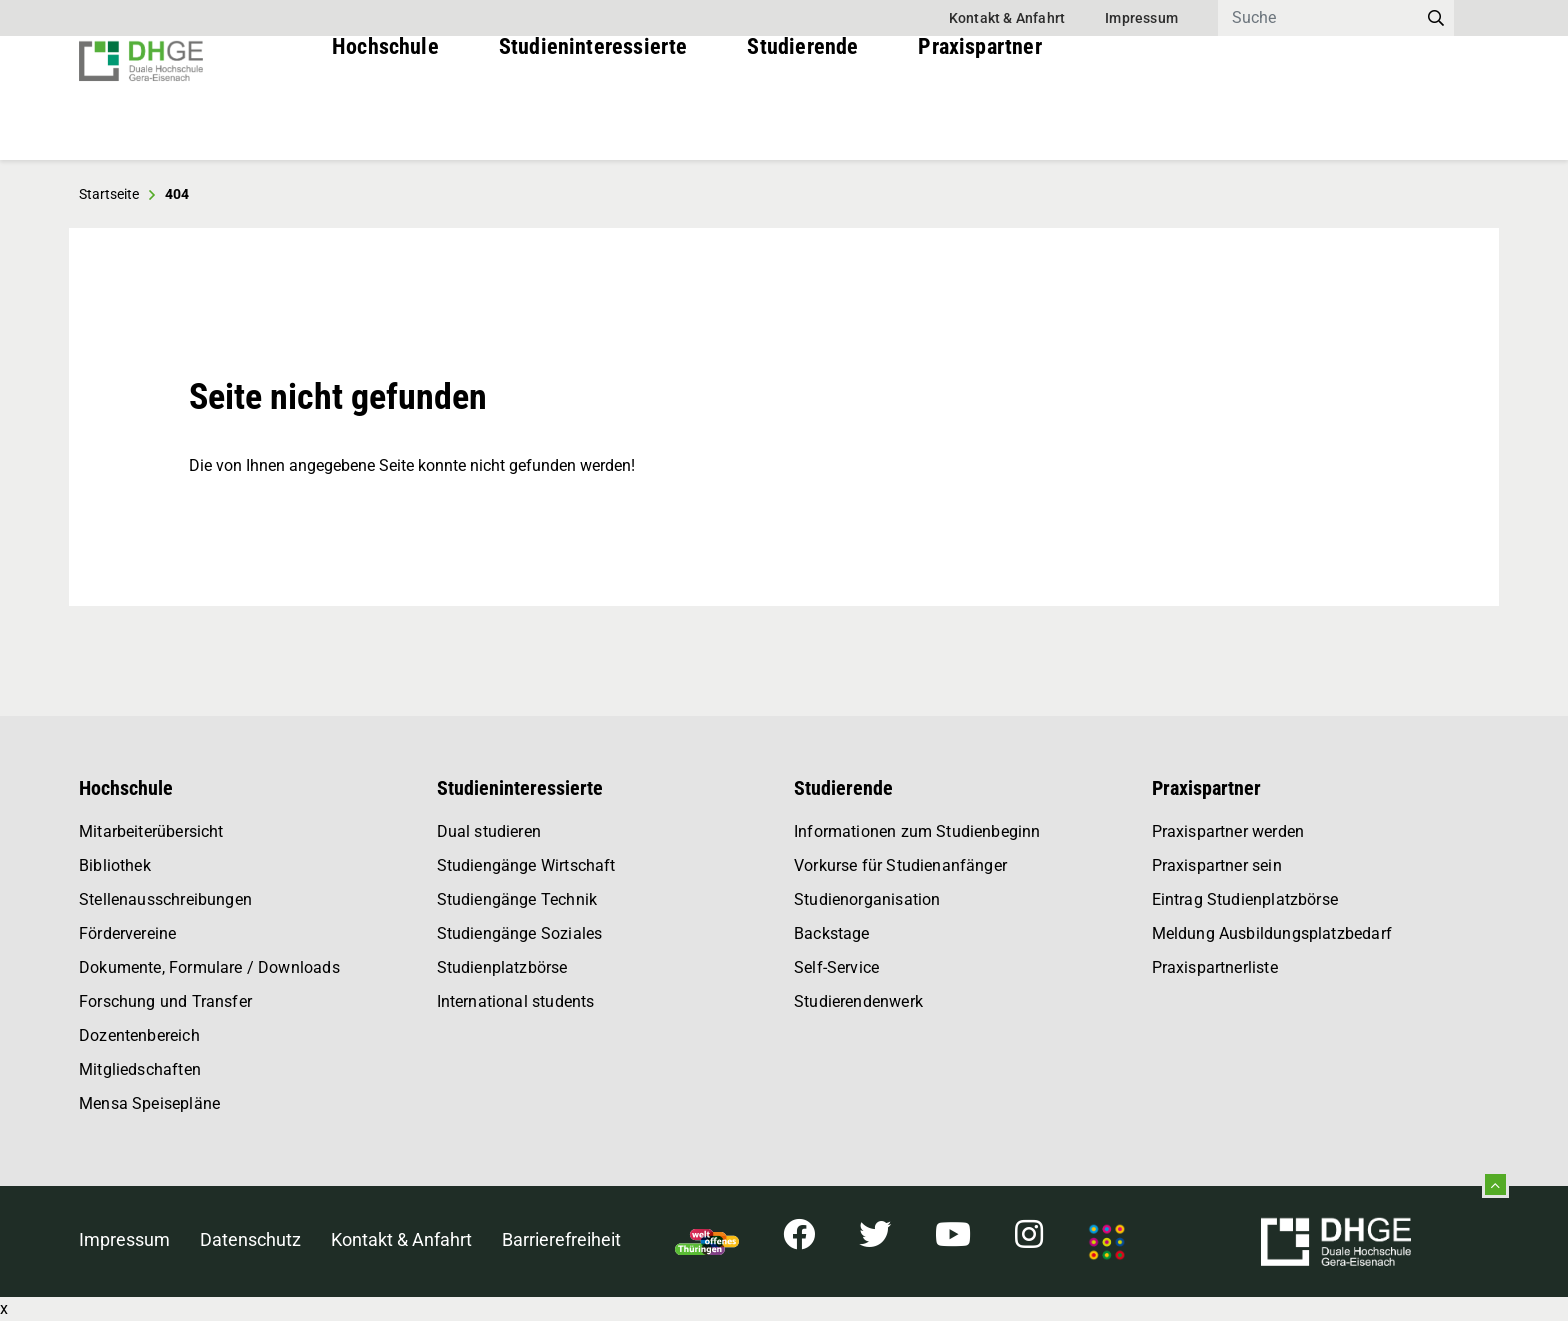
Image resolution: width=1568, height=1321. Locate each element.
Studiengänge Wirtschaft (526, 865)
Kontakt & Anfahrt (1007, 18)
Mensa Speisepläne (149, 1103)
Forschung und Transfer (165, 1001)
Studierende (802, 119)
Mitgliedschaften (140, 1069)
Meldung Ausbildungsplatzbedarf (1272, 933)
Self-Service (836, 967)
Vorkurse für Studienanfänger (900, 865)
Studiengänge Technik (517, 899)
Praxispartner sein (1217, 865)
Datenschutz (250, 1239)
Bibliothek (115, 865)
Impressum (1141, 18)
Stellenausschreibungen (165, 899)
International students (516, 1001)
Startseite (109, 194)
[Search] (1318, 18)
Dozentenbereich (139, 1035)
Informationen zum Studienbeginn (917, 831)
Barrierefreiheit (561, 1239)
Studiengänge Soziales (520, 933)
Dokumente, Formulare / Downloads (209, 967)
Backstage (832, 933)
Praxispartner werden (1228, 831)
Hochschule (385, 119)
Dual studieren (489, 831)
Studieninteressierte (593, 119)
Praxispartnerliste (1215, 967)
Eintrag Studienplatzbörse (1245, 899)
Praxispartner (979, 119)
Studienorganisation (867, 899)
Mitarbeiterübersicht (151, 831)
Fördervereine (127, 933)
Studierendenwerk (858, 1001)
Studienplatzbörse (502, 967)
